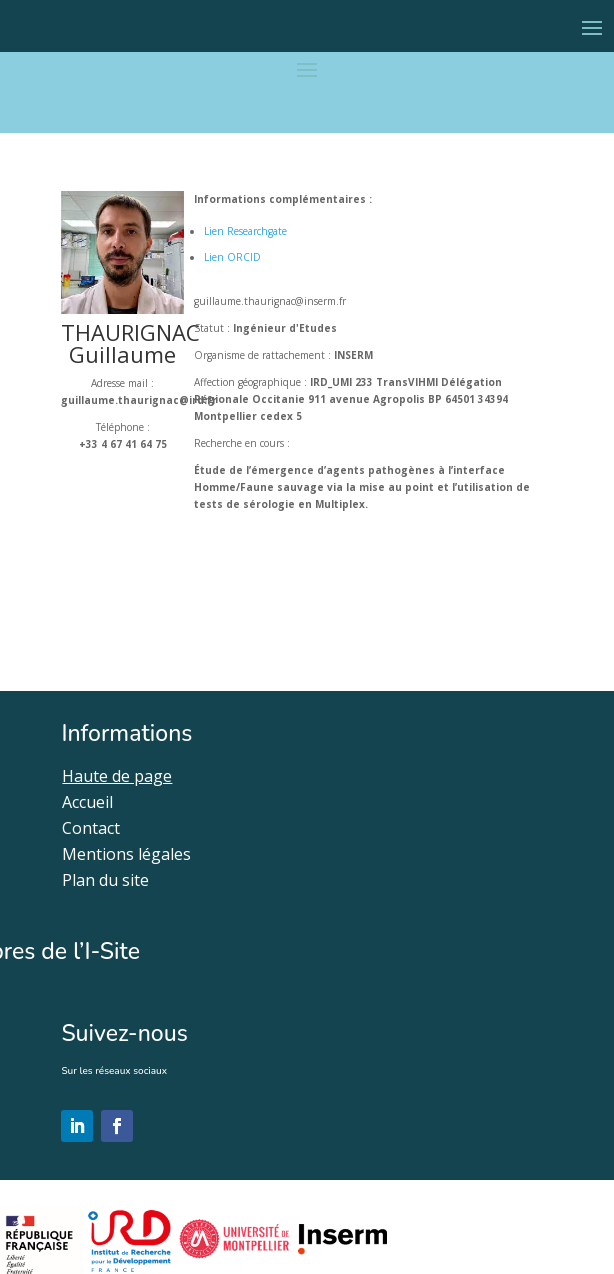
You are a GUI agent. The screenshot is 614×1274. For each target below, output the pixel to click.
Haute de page (117, 776)
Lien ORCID (232, 257)
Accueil (87, 802)
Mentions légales (126, 854)
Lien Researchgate (245, 231)
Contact (91, 828)
